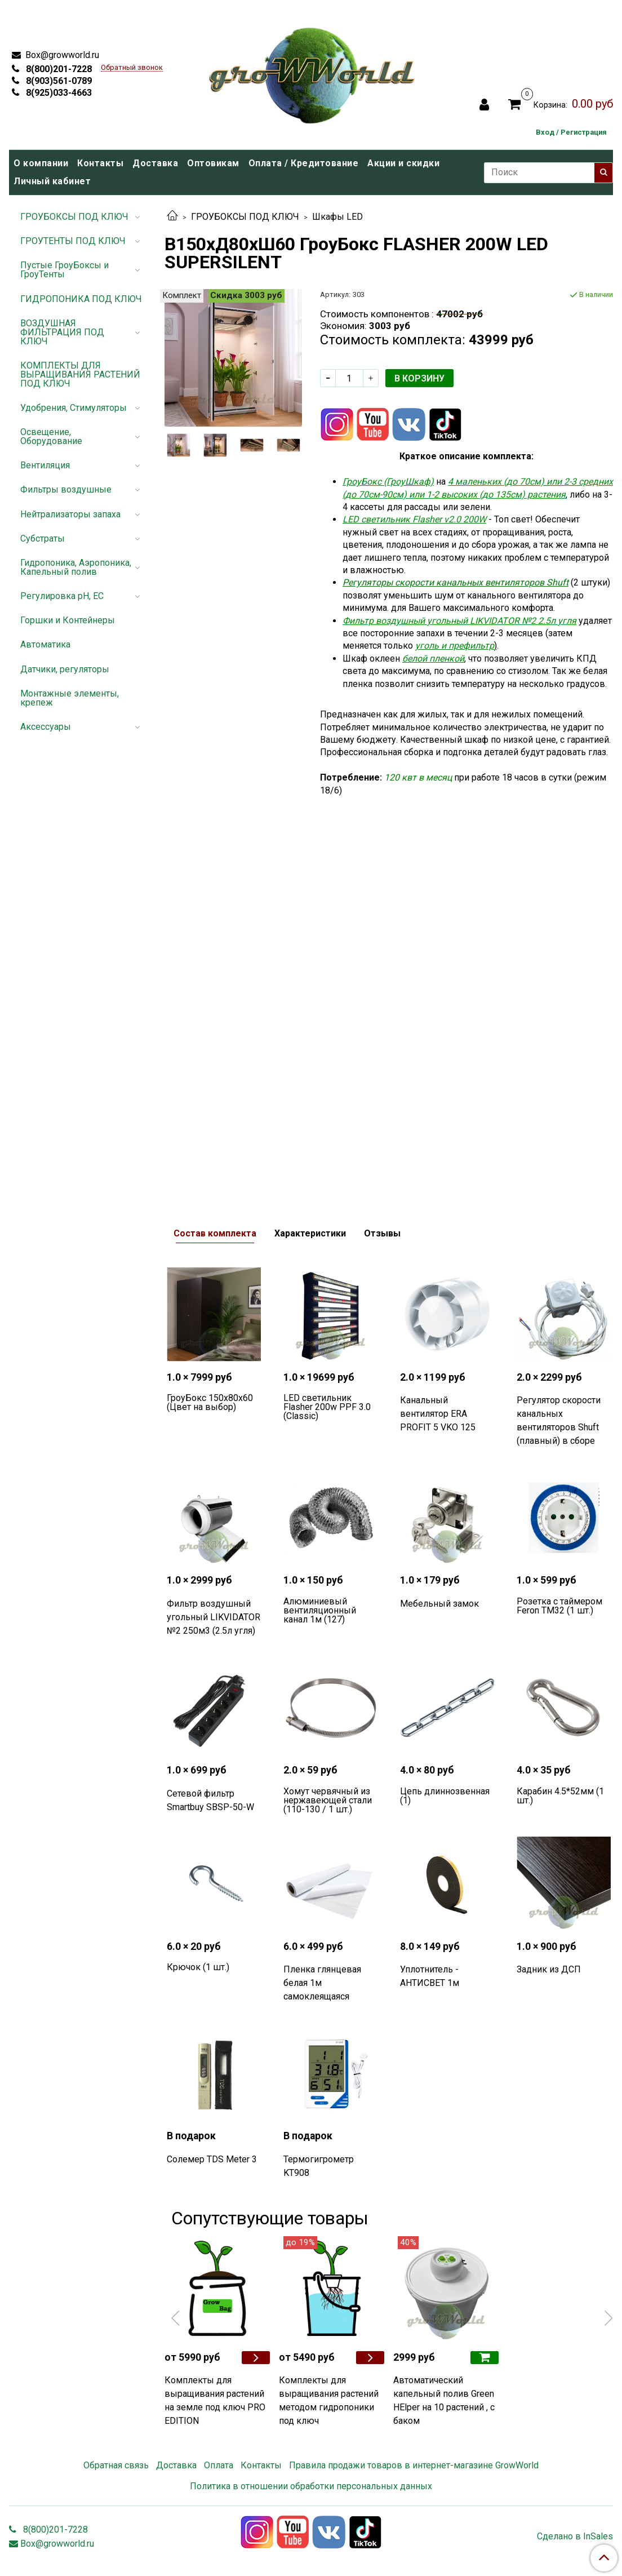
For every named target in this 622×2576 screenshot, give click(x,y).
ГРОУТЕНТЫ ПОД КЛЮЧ (73, 241)
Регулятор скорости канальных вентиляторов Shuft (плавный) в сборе (559, 1420)
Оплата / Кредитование (303, 163)
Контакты (100, 163)
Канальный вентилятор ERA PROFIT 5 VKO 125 (438, 1414)
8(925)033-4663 (58, 92)
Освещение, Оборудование (51, 436)
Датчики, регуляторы (64, 669)
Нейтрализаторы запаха (70, 514)
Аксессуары (45, 726)
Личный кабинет (52, 181)
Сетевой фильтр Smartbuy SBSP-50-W (210, 1800)
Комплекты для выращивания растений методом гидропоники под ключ (329, 2400)
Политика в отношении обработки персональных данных (311, 2486)
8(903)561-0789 (58, 81)
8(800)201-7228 (58, 69)
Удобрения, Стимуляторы (73, 407)
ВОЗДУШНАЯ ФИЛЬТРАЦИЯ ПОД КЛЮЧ (62, 332)
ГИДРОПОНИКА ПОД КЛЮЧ (81, 299)
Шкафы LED (337, 216)
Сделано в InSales (575, 2536)
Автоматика (45, 644)
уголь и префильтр (454, 645)
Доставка (155, 163)
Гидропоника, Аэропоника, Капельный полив (75, 567)
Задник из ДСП (549, 1969)
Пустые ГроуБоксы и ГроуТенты (64, 270)
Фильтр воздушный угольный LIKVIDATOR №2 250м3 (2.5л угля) (213, 1617)
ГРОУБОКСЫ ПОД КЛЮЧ (245, 216)
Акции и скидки (403, 163)
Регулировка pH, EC (62, 596)
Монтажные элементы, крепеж (69, 698)
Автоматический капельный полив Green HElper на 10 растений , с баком (444, 2400)
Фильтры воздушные (66, 489)
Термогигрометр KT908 (318, 2166)
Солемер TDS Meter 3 (212, 2159)
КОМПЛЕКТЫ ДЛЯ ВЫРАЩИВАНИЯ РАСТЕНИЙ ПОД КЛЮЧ (80, 374)
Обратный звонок (132, 68)
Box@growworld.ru (61, 55)
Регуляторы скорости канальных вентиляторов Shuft (455, 582)
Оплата (218, 2465)
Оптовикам (213, 163)
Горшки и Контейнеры (67, 620)
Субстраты (42, 538)
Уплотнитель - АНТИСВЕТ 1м (429, 1976)
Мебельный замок (439, 1603)
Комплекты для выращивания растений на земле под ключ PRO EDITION (215, 2400)
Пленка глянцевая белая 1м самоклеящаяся (322, 1983)
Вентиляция (45, 465)
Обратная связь (116, 2465)
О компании (41, 163)
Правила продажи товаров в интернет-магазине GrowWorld (414, 2465)
